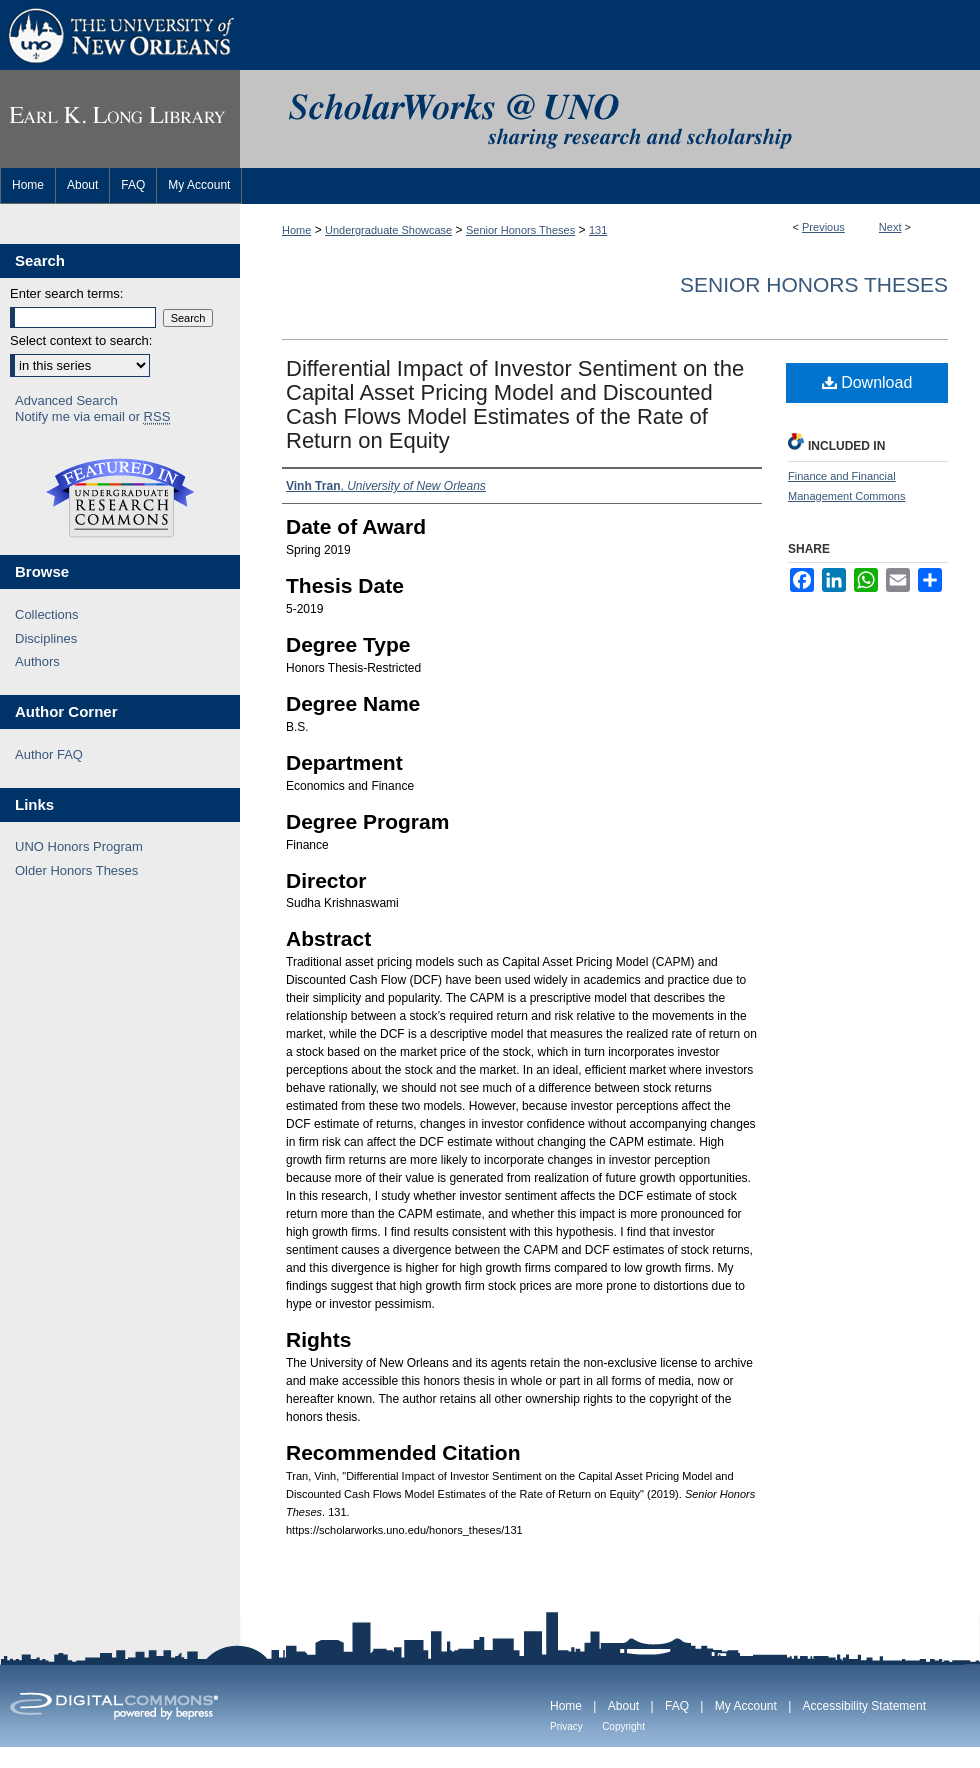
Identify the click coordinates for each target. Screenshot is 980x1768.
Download (867, 382)
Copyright (623, 1726)
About (623, 1706)
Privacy (566, 1726)
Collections (47, 614)
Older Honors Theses (76, 870)
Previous (823, 227)
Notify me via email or (92, 417)
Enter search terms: (66, 293)
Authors (37, 661)
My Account (746, 1706)
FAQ (677, 1706)
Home (296, 230)
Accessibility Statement (864, 1706)
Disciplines (46, 638)
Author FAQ (49, 754)
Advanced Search (66, 400)
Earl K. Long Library (120, 119)
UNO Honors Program (79, 846)
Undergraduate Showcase (388, 230)
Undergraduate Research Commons (120, 498)
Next (890, 227)
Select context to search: (81, 340)
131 (598, 230)
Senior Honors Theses (520, 230)
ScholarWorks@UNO (610, 119)
